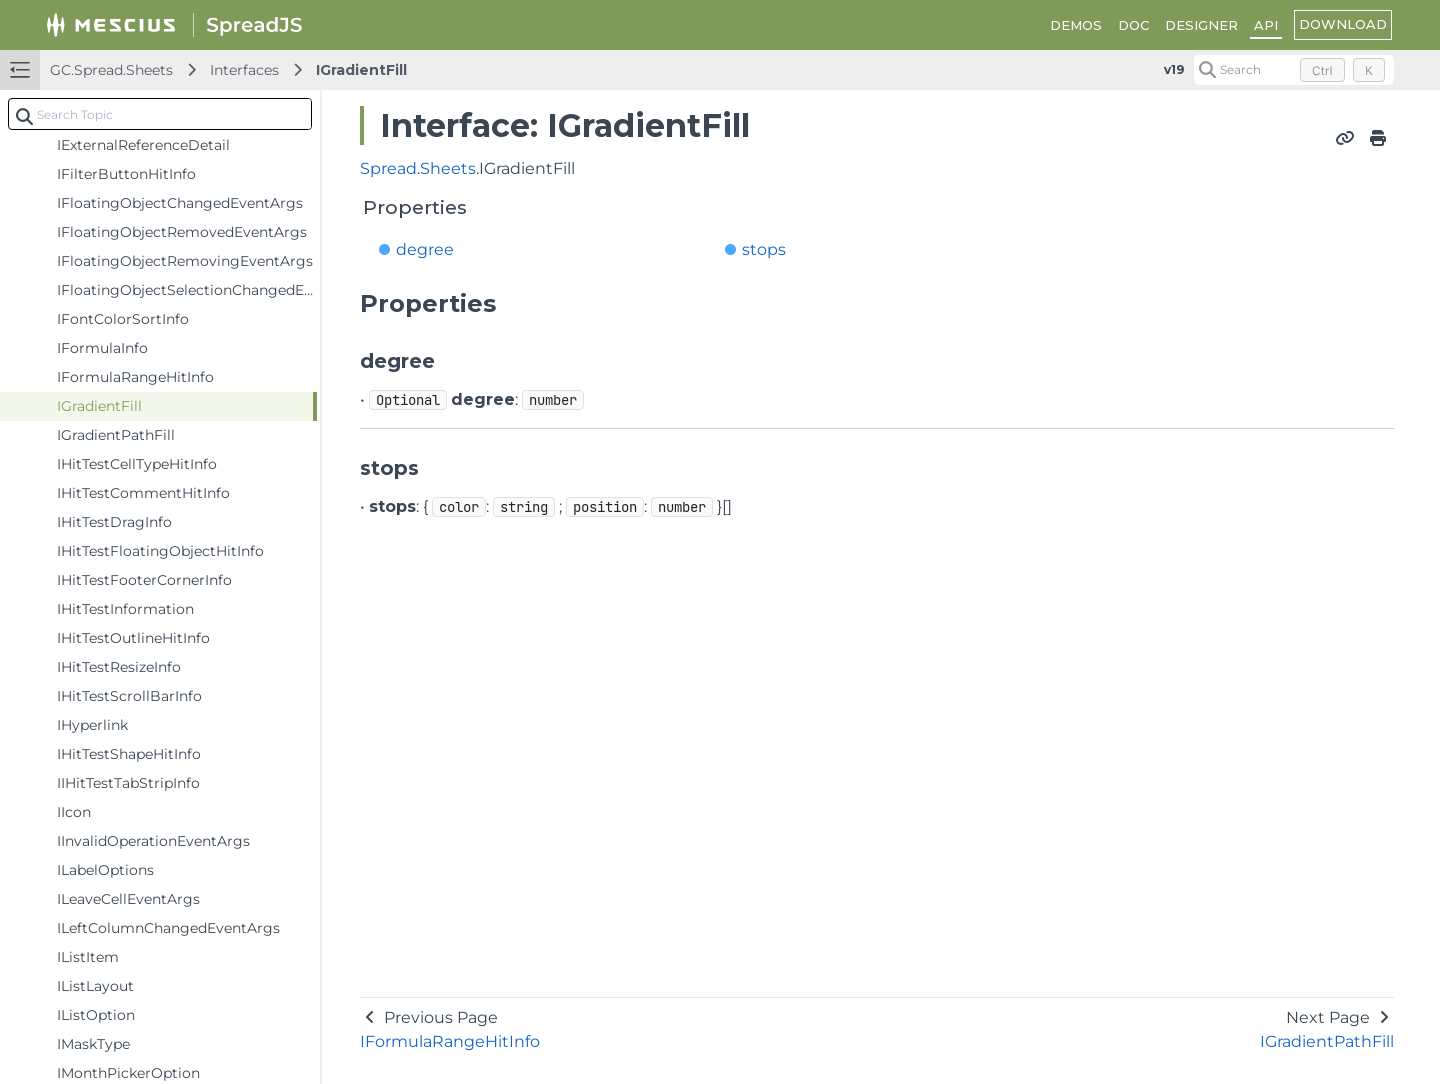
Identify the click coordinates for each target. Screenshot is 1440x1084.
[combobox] (160, 114)
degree (425, 249)
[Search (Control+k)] (1294, 70)
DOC (1133, 25)
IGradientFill (361, 70)
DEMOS (1076, 25)
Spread (388, 168)
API (1266, 25)
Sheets (448, 168)
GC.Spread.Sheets (111, 70)
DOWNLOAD (1343, 24)
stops (764, 249)
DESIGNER (1201, 25)
